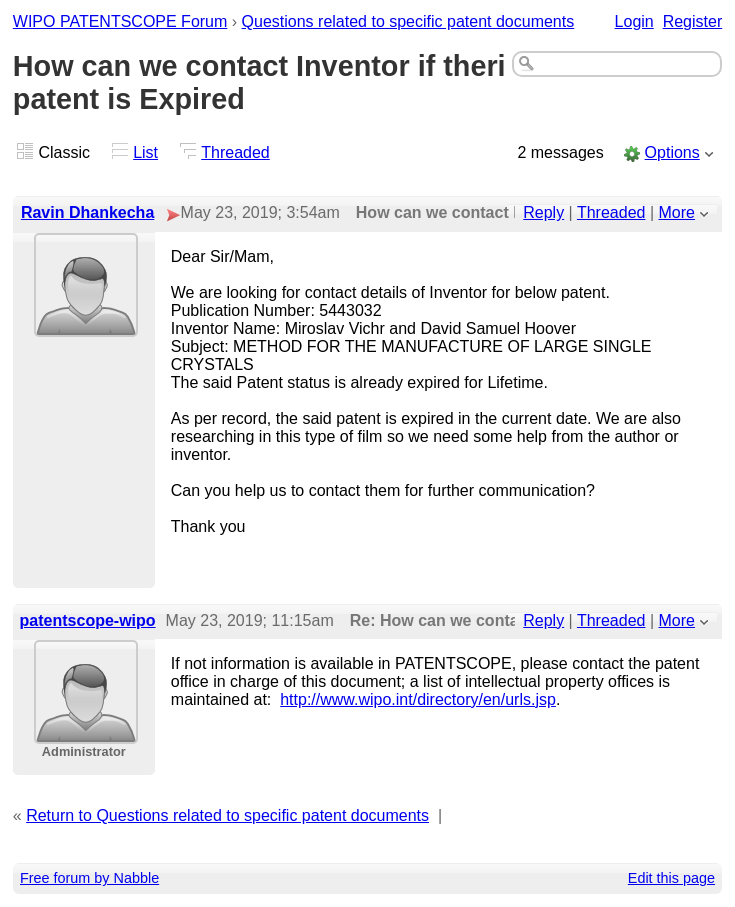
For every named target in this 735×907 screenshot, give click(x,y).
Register (693, 21)
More (677, 212)
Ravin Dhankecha (87, 212)
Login (634, 21)
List (145, 152)
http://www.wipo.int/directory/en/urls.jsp (418, 699)
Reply (543, 212)
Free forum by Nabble (89, 878)
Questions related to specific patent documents (408, 21)
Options (672, 152)
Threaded (235, 152)
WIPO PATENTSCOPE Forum (120, 21)
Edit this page (671, 878)
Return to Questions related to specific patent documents (227, 815)
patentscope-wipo (88, 620)
